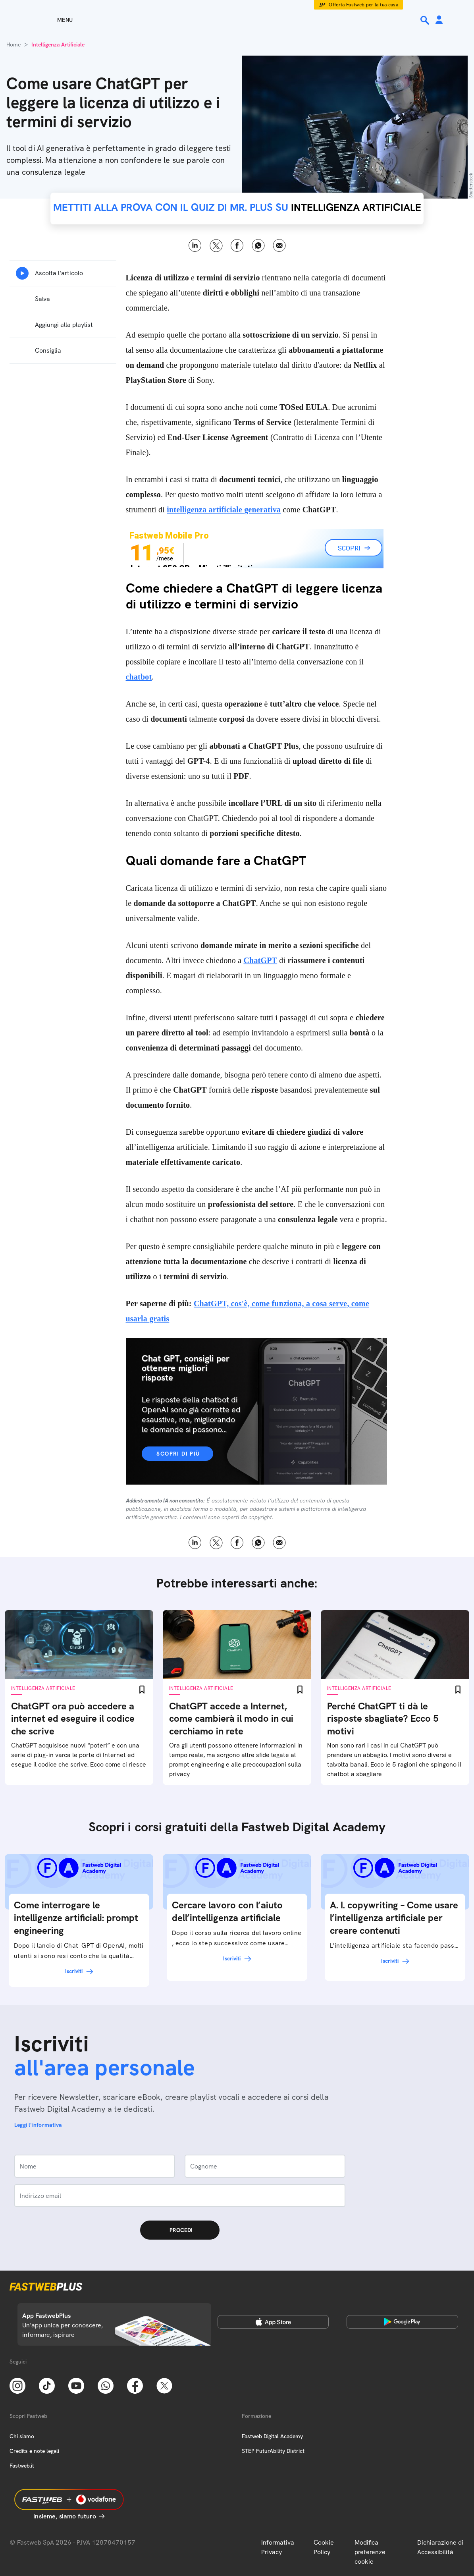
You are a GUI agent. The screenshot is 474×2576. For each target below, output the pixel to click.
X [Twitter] (216, 245)
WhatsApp (258, 245)
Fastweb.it (22, 2465)
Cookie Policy (324, 2547)
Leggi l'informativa (38, 2124)
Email (279, 245)
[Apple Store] (273, 2322)
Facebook (237, 245)
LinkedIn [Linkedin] (195, 245)
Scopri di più (178, 1453)
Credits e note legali (34, 2450)
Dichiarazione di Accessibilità (440, 2547)
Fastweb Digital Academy (272, 2436)
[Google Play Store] (402, 2322)
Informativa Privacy (277, 2547)
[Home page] (237, 20)
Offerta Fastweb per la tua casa (363, 5)
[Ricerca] (425, 20)
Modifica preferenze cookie (370, 2552)
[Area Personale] (439, 20)
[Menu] (51, 20)
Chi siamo (22, 2436)
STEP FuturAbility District (273, 2450)
